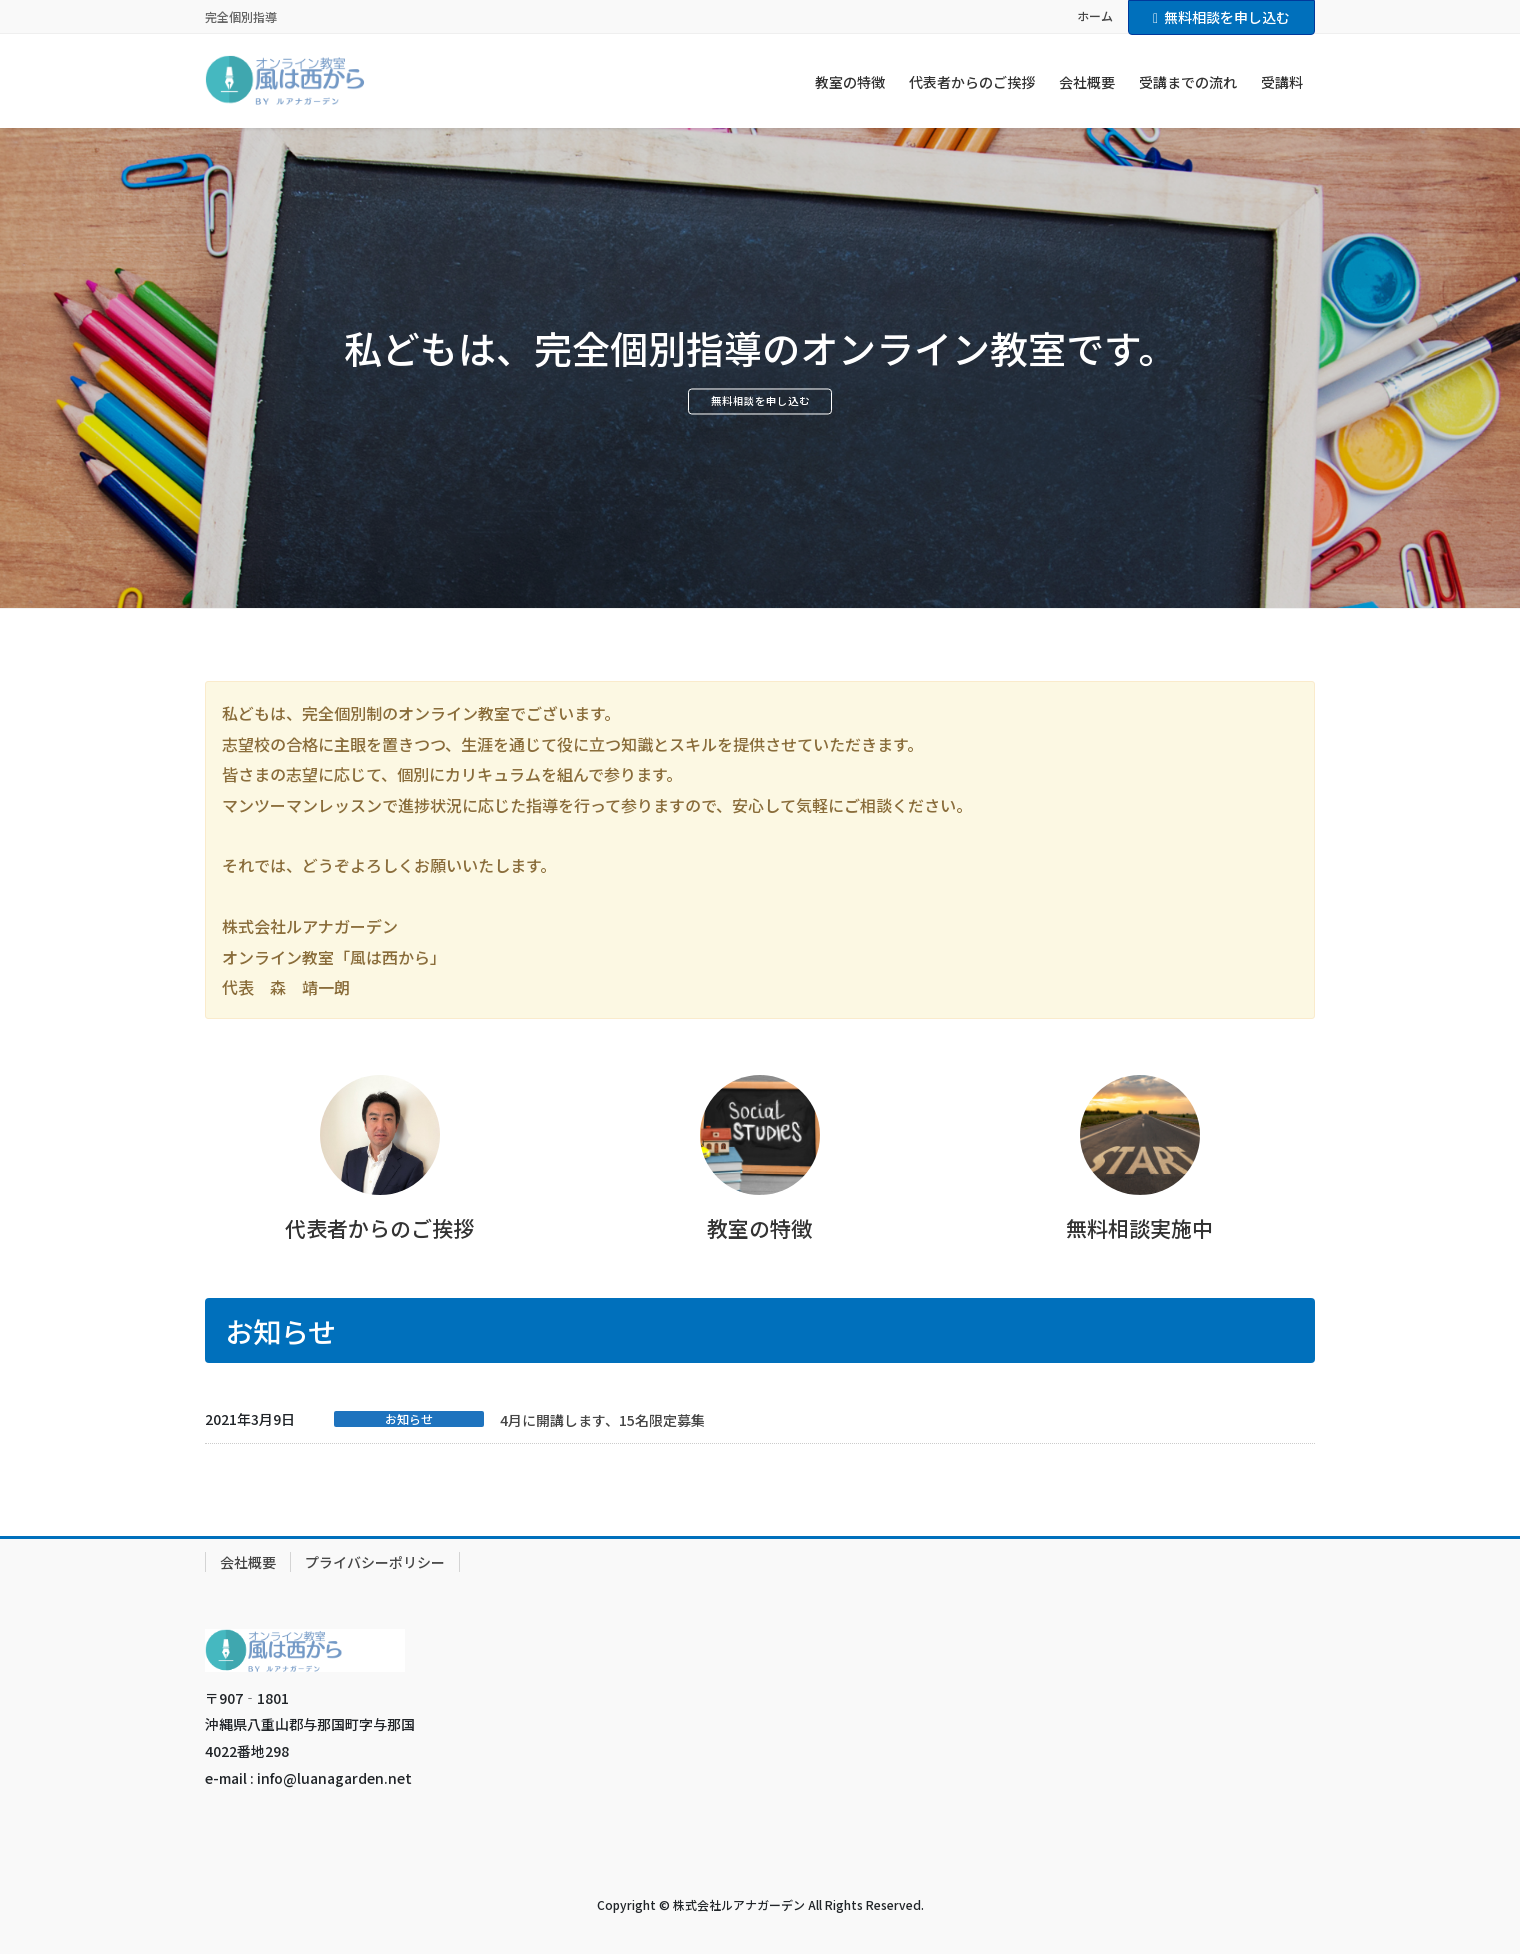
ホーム (1095, 16)
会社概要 (248, 1562)
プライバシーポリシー (375, 1562)
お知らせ (409, 1419)
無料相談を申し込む (1221, 17)
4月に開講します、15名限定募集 (602, 1420)
